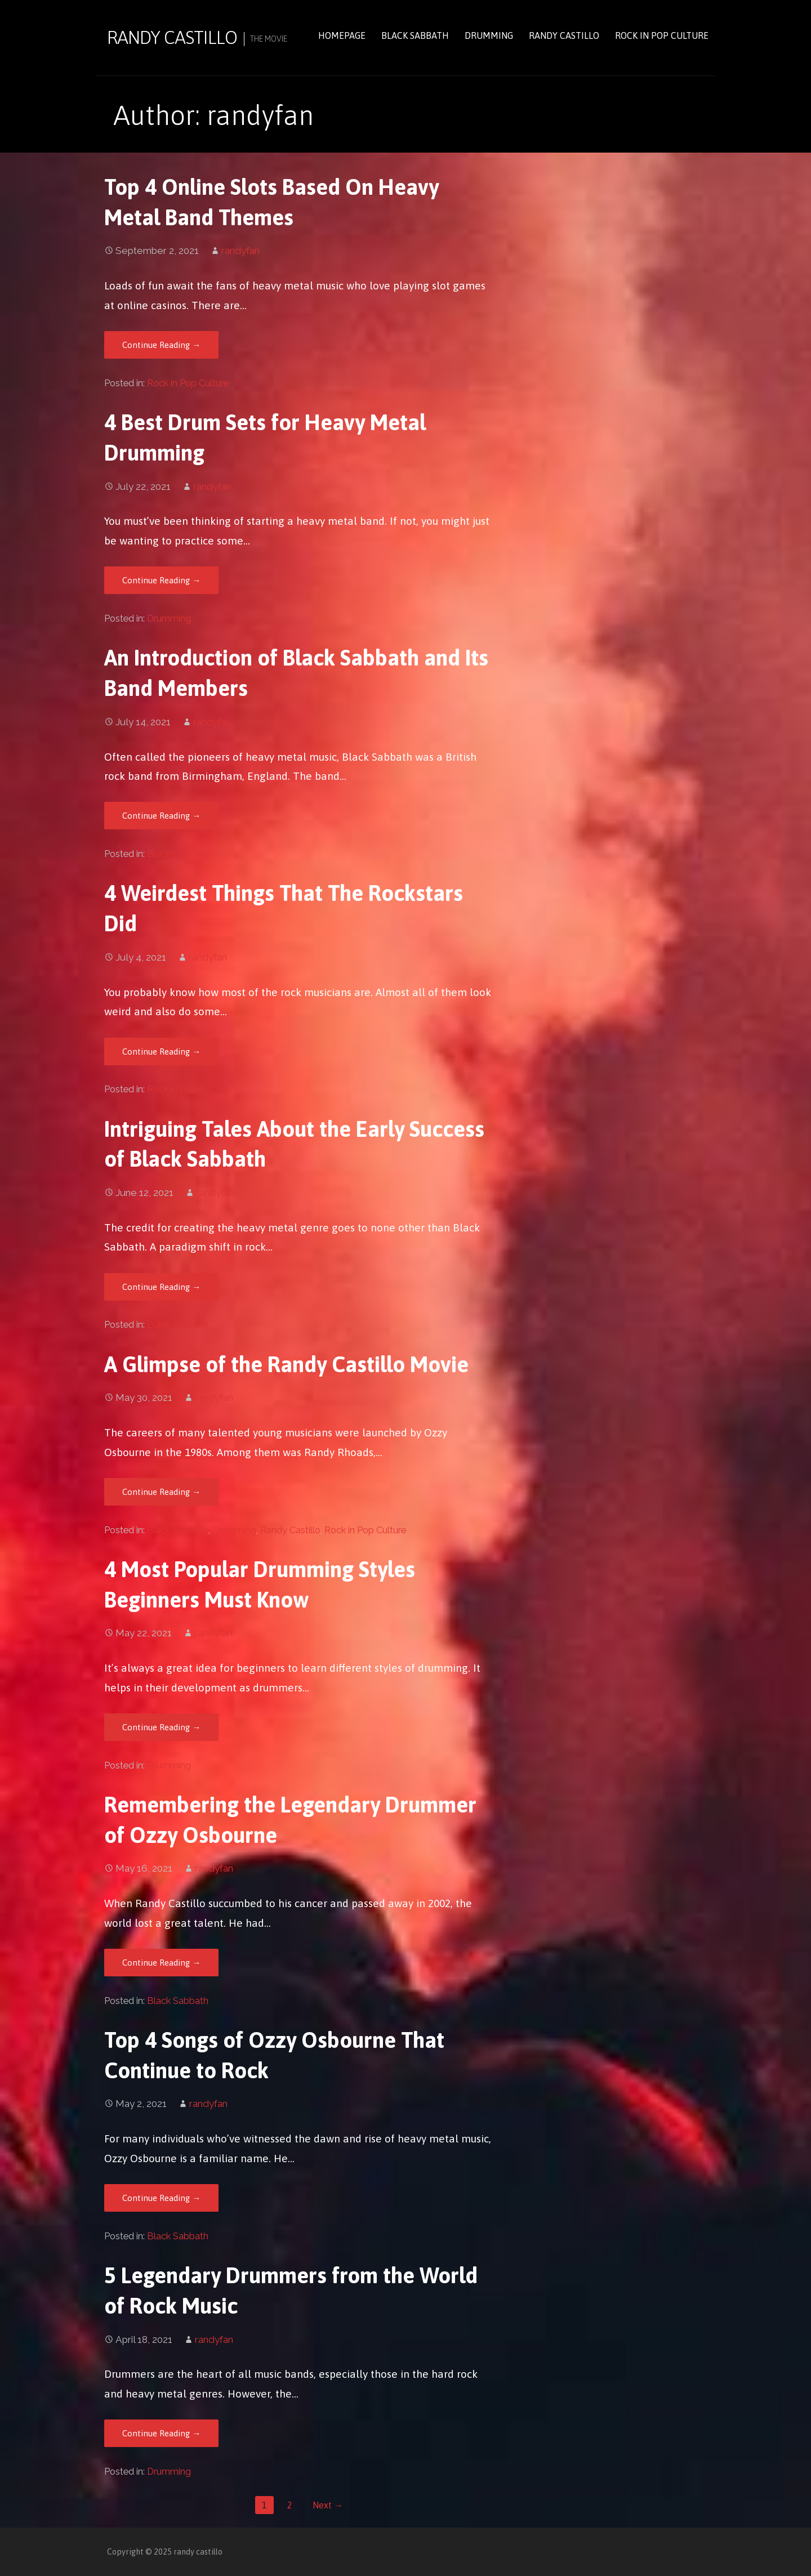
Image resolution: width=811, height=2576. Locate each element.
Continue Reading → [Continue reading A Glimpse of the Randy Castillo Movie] (161, 1492)
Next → (328, 2505)
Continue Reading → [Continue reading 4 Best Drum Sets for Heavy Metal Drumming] (161, 580)
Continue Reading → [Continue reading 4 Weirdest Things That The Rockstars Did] (161, 1051)
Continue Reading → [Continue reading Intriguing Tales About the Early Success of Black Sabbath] (161, 1287)
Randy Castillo (564, 35)
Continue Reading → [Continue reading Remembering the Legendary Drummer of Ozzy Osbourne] (161, 1962)
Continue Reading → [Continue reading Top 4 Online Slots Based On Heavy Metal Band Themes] (161, 345)
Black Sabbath (415, 35)
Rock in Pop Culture (661, 35)
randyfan (240, 250)
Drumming (489, 35)
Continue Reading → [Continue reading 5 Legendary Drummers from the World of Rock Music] (161, 2433)
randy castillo (172, 37)
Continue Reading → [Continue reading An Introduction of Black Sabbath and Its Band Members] (161, 815)
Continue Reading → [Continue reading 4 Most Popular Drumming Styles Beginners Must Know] (161, 1727)
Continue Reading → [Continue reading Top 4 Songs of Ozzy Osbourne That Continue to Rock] (161, 2198)
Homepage (342, 35)
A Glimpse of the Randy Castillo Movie (286, 1364)
